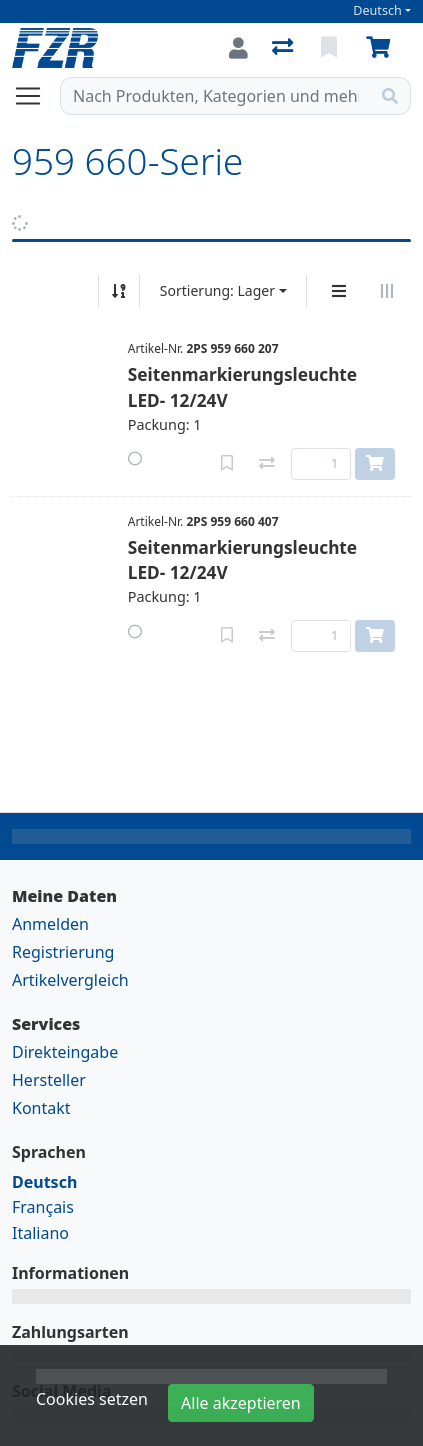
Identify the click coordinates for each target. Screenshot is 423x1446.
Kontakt (41, 1108)
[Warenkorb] (382, 48)
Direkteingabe (65, 1052)
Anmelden (50, 924)
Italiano (40, 1233)
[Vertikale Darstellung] (339, 291)
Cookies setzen (92, 1399)
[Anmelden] (238, 48)
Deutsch (377, 10)
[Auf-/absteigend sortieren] (119, 291)
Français (43, 1207)
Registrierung (63, 952)
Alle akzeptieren (241, 1403)
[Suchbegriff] (215, 96)
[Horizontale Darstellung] (387, 291)
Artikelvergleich (70, 980)
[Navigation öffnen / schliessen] (36, 96)
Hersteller (49, 1080)
